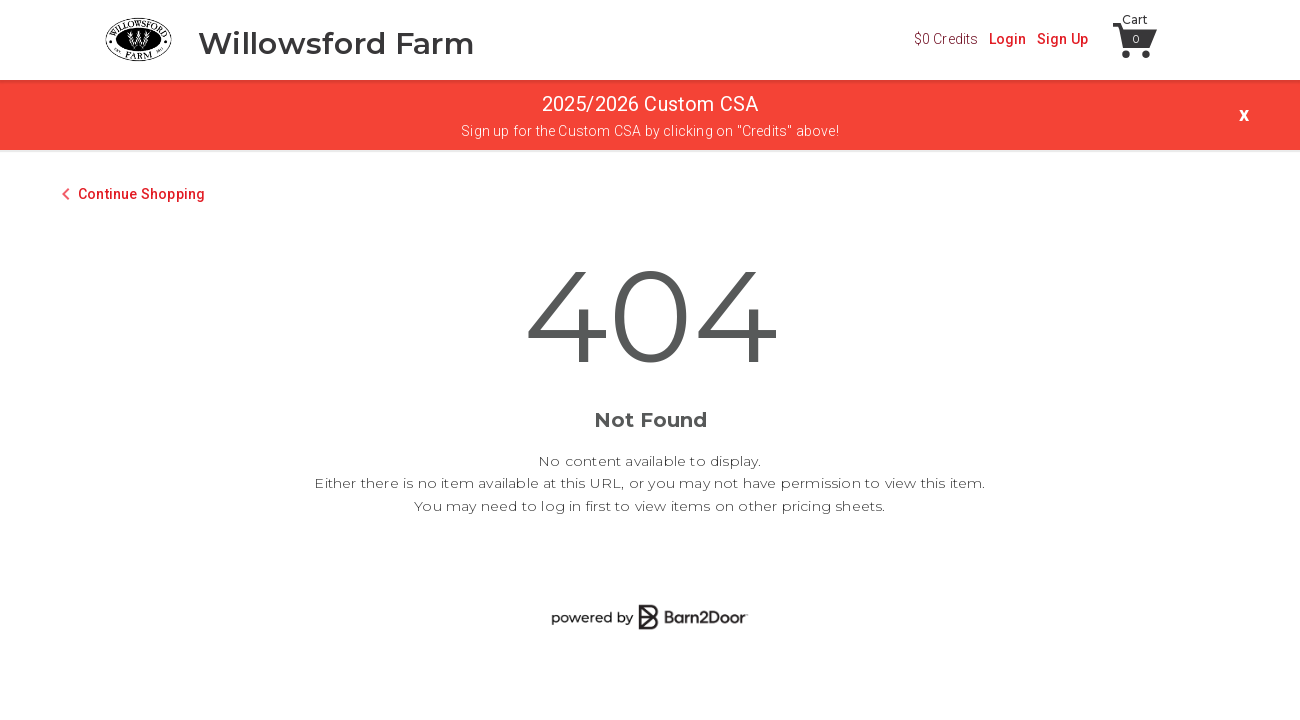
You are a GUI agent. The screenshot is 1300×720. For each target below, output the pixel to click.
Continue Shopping (141, 194)
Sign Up (1062, 39)
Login (1008, 39)
